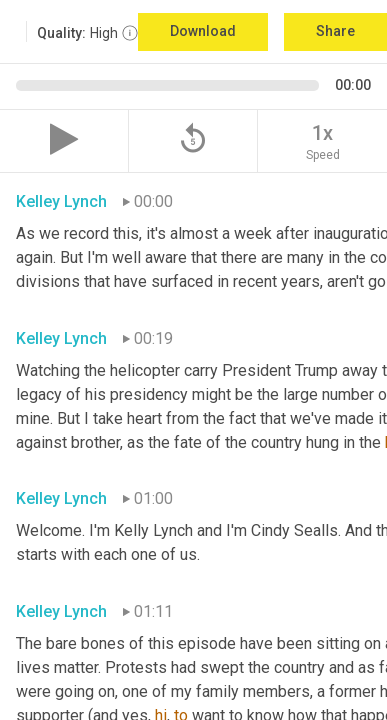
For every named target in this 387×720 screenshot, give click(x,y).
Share (335, 31)
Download (203, 31)
